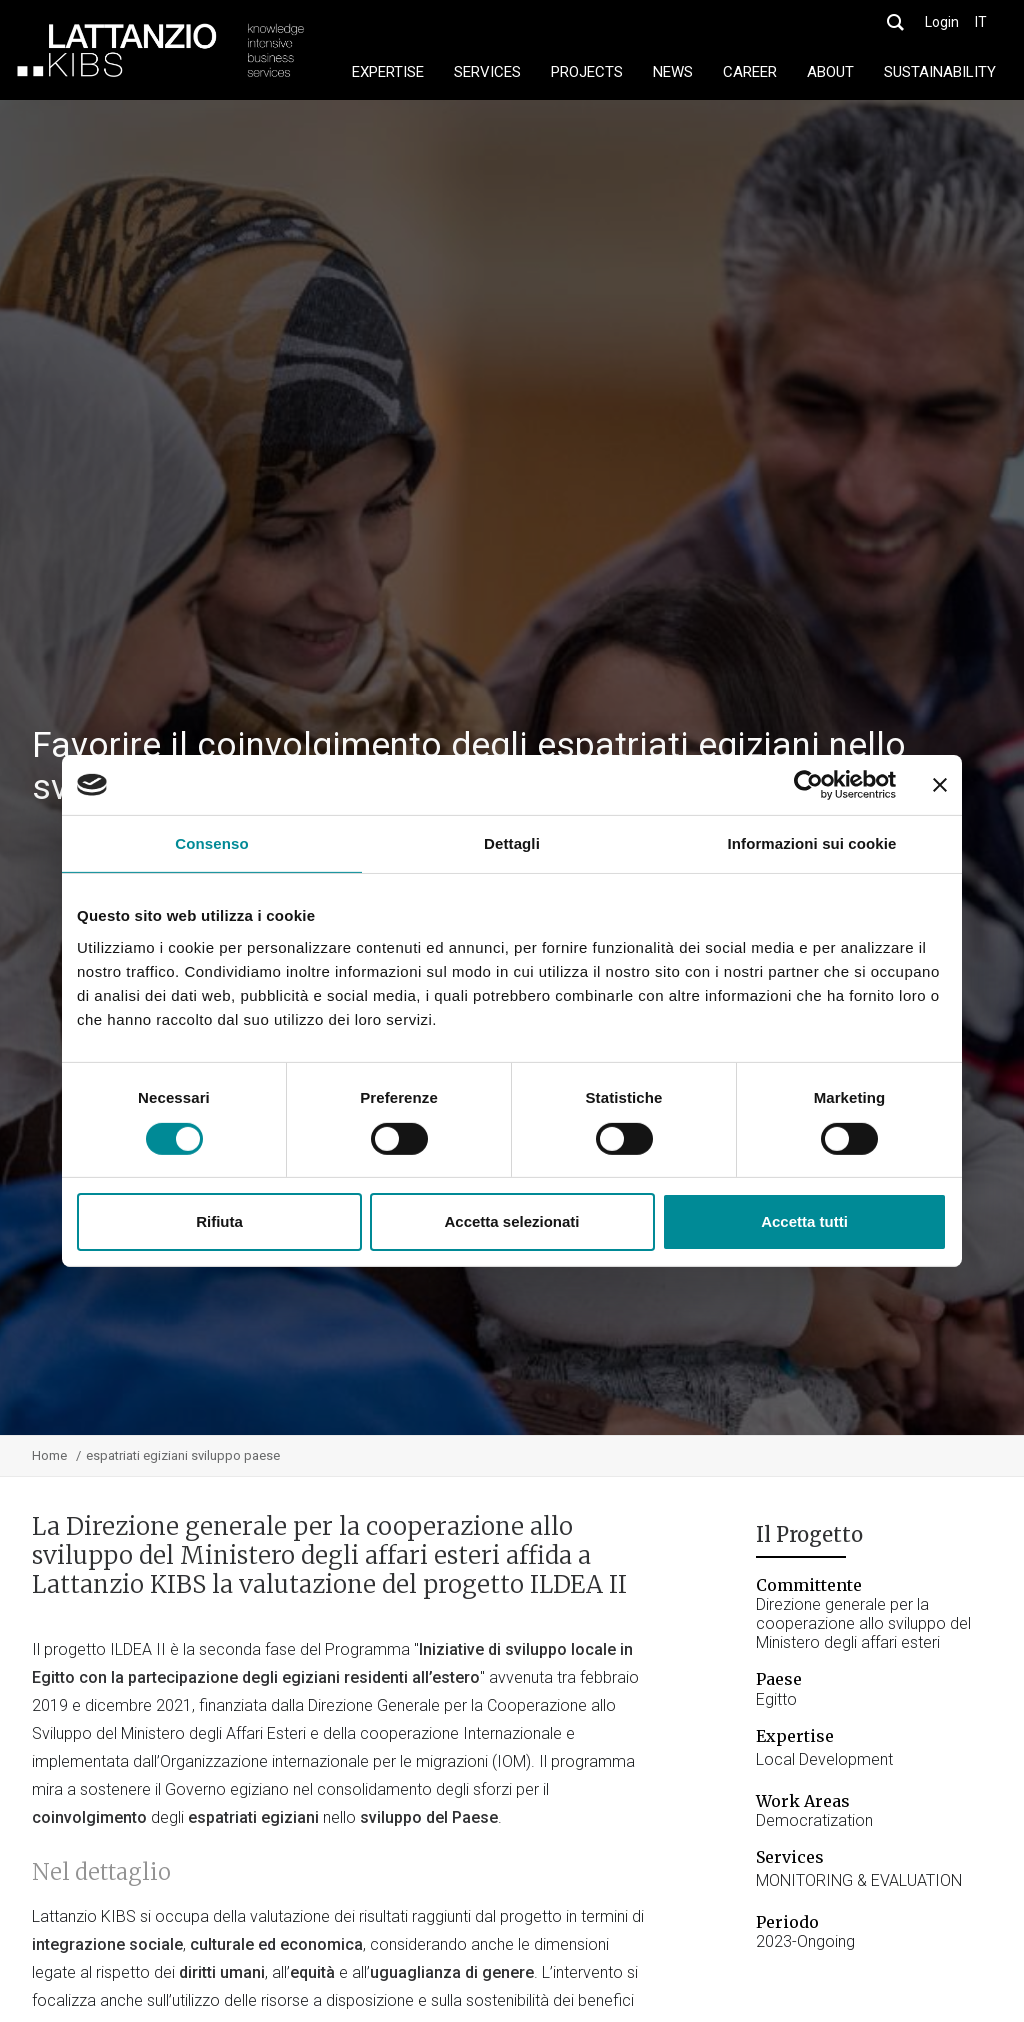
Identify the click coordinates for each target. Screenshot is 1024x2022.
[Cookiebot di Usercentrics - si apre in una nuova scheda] (808, 785)
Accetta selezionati (511, 1221)
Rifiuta (219, 1221)
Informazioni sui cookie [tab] (812, 843)
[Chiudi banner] (940, 785)
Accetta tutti (804, 1221)
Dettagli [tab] (512, 843)
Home (49, 1455)
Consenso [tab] (211, 843)
